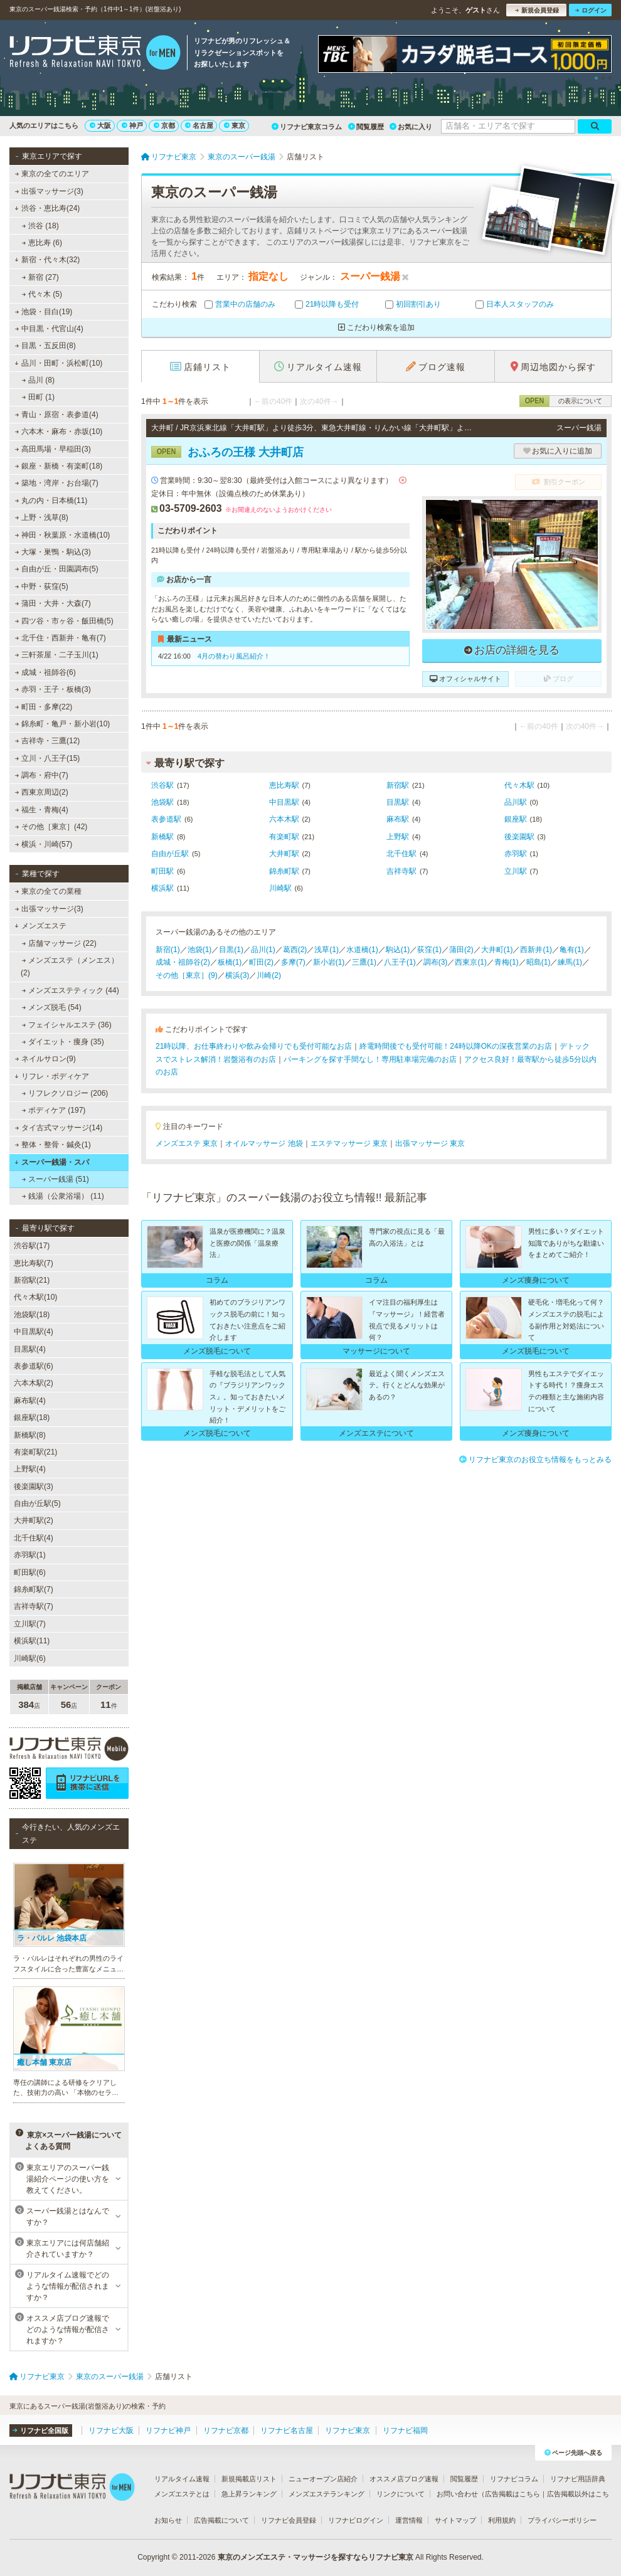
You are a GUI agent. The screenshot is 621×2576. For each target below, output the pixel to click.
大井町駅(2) (33, 1520)
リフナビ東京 (347, 2430)
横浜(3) (237, 975)
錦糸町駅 (284, 871)
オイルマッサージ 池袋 (263, 1143)
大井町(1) (497, 949)
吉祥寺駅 (401, 871)
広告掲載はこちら (512, 2494)
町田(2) (261, 962)
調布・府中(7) (41, 775)
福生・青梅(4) (41, 809)
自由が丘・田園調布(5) (56, 568)
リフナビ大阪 (111, 2430)
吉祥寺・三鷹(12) (47, 740)
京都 (164, 125)
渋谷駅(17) (32, 1245)
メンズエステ (40, 925)
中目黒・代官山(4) (49, 328)
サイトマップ (455, 2520)
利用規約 (502, 2520)
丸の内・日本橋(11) (51, 500)
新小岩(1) (329, 962)
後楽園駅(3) (33, 1486)
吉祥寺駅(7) (33, 1606)
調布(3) (435, 962)
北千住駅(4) (33, 1538)
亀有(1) (572, 949)
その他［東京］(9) (187, 975)
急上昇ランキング (249, 2494)
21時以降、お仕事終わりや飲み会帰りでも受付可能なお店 (254, 1046)
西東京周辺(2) (41, 792)
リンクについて (400, 2494)
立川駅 (515, 871)
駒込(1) (398, 949)
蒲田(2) (461, 949)
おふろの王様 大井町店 (227, 452)
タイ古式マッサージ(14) (59, 1127)
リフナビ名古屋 (286, 2430)
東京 (234, 125)
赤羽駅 (515, 853)
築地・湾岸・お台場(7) (56, 483)
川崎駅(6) (30, 1658)
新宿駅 (397, 785)
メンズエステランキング (326, 2494)
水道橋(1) (362, 949)
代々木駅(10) (35, 1297)
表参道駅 (166, 819)
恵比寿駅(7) (33, 1263)
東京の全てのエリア (52, 173)
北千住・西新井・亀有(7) (60, 637)
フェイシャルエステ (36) (67, 1024)
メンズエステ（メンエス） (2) (70, 966)
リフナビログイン (355, 2520)
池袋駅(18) (32, 1314)
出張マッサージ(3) (49, 191)
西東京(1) (471, 962)
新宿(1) (168, 949)
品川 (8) (38, 380)
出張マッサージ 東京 (430, 1143)
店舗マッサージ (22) (59, 943)
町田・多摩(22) (44, 706)
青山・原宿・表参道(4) (56, 414)
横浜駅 (162, 888)
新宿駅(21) (32, 1280)
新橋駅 (162, 836)
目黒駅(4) (30, 1349)
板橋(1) (230, 962)
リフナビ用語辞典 (577, 2479)
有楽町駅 (284, 836)
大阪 (100, 125)
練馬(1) (570, 962)
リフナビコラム (514, 2479)
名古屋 (199, 125)
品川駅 (515, 802)
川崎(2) (269, 975)
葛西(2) (295, 949)
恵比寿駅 (284, 785)
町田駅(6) (30, 1572)
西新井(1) (536, 949)
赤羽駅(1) (30, 1554)
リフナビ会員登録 (288, 2520)
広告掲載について (221, 2520)
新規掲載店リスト (249, 2479)
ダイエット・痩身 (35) (63, 1041)
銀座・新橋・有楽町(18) (59, 466)
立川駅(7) (30, 1623)
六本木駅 (284, 819)
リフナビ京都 (225, 2430)
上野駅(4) (30, 1469)
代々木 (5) (42, 294)
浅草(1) (326, 949)
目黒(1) (231, 949)
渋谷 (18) (40, 225)
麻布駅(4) (30, 1400)
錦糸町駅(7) (33, 1589)
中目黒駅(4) (33, 1331)
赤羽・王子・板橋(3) (53, 689)
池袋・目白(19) (44, 311)
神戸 (132, 125)
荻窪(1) (429, 949)
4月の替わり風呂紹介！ (234, 656)
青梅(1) (506, 962)
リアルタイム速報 (182, 2479)
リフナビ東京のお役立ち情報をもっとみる (535, 1459)
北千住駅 (401, 853)
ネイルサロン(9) (45, 1058)
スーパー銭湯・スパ (51, 1162)
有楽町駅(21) (35, 1452)
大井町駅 (284, 853)
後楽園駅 (519, 836)
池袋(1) (200, 949)
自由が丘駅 (170, 853)
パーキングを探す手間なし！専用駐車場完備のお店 (370, 1059)
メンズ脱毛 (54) (52, 1007)
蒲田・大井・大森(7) (53, 603)
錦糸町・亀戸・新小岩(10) (62, 723)
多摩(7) (293, 962)
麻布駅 (397, 819)
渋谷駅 (162, 785)
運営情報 (409, 2520)
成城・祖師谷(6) (45, 672)
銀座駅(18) (32, 1417)
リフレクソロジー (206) (65, 1093)
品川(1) (263, 949)
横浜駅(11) (32, 1640)
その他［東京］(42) (51, 826)
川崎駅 (280, 888)
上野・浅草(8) (41, 517)
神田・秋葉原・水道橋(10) (62, 535)
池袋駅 (162, 802)
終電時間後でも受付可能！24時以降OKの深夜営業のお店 (455, 1046)
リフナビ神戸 (168, 2430)
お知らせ (168, 2520)
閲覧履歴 (366, 126)
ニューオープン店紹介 (323, 2479)
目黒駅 (397, 802)
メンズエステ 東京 (187, 1143)
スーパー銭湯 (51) (55, 1179)
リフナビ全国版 (40, 2430)
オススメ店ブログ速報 (403, 2479)
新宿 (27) (40, 277)
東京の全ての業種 (48, 891)
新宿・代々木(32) (47, 259)
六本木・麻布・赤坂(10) (59, 431)
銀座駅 (515, 819)
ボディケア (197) (54, 1110)
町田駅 (162, 871)
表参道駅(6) (33, 1366)
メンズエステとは (182, 2494)
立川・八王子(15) (47, 758)
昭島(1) (538, 962)
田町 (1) (38, 397)
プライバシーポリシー (562, 2520)
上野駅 (397, 836)
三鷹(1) (364, 962)
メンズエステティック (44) (70, 990)
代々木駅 (519, 785)
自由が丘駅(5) (37, 1503)
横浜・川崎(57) (44, 844)
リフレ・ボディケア (51, 1076)
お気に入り (411, 126)
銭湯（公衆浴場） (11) (63, 1196)
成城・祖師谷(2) (183, 962)
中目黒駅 (284, 802)
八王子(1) (400, 962)
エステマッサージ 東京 (349, 1143)
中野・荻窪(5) (41, 586)
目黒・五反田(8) (45, 345)
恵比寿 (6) (42, 242)
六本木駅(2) (33, 1383)
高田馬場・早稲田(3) (53, 449)
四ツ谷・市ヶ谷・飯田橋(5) (64, 621)
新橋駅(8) (30, 1435)
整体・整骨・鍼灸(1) (53, 1144)
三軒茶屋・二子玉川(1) (56, 654)
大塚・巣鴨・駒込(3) (53, 552)
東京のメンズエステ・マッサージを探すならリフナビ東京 (315, 2557)
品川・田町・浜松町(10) (58, 363)
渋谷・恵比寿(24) (47, 208)
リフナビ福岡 (405, 2430)
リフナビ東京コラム (307, 126)
